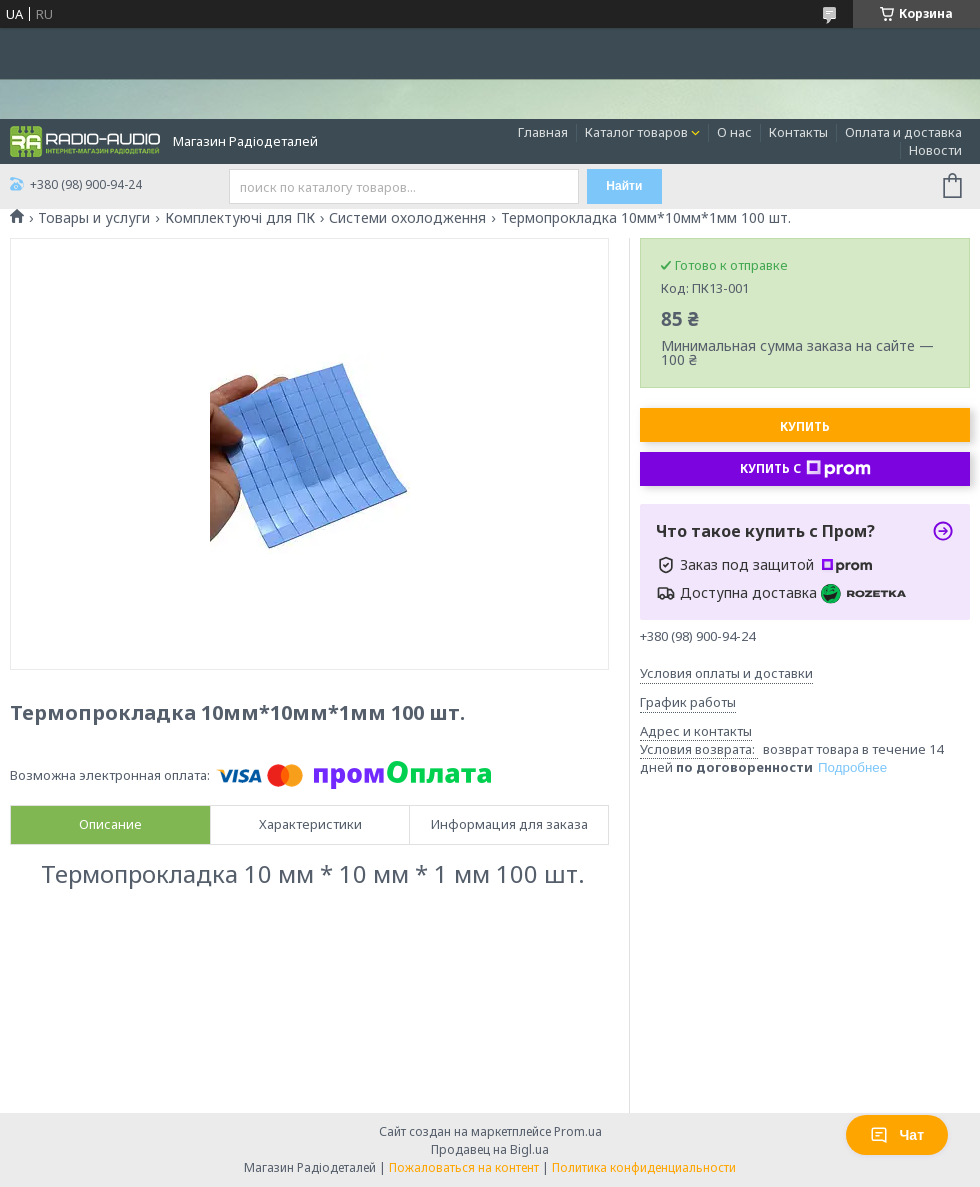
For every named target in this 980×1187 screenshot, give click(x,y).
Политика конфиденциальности (644, 1167)
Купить (805, 426)
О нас (734, 132)
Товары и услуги (94, 218)
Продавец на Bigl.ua (490, 1149)
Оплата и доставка (903, 132)
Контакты (798, 132)
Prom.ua (578, 1131)
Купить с (805, 469)
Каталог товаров (636, 132)
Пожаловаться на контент (464, 1167)
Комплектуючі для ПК (240, 218)
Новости (935, 150)
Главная (543, 132)
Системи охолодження (407, 218)
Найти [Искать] (624, 186)
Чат (897, 1135)
